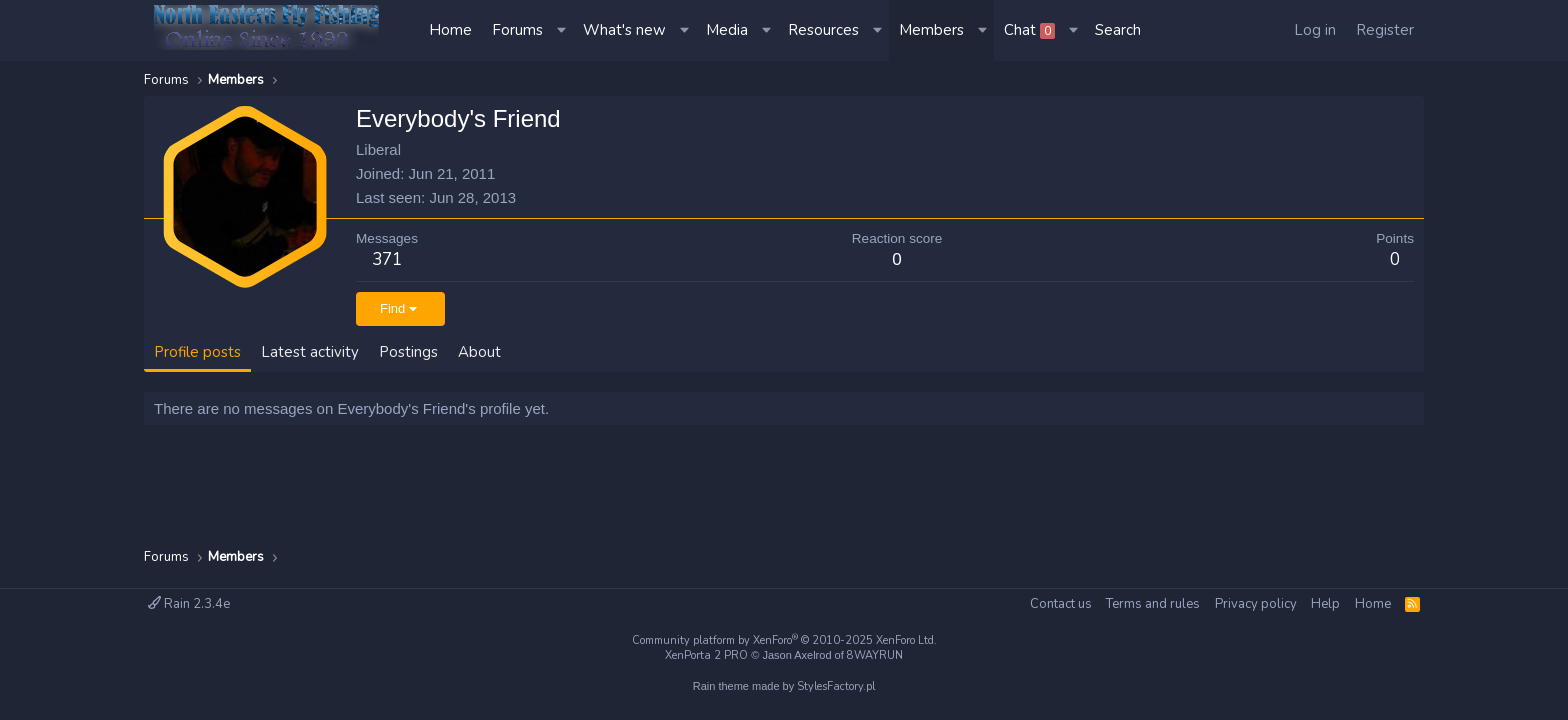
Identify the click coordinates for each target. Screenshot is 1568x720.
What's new (624, 30)
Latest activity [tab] (310, 352)
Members (931, 30)
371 (387, 259)
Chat (1029, 30)
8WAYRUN (875, 655)
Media (727, 30)
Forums (517, 30)
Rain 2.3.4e (189, 604)
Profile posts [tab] (197, 352)
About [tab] (479, 352)
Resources (823, 30)
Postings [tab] (408, 352)
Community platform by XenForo (784, 640)
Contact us (1061, 604)
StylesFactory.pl (836, 686)
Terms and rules (1153, 604)
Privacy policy (1256, 604)
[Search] (1118, 30)
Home (450, 30)
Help (1325, 604)
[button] (563, 30)
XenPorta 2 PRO (706, 655)
